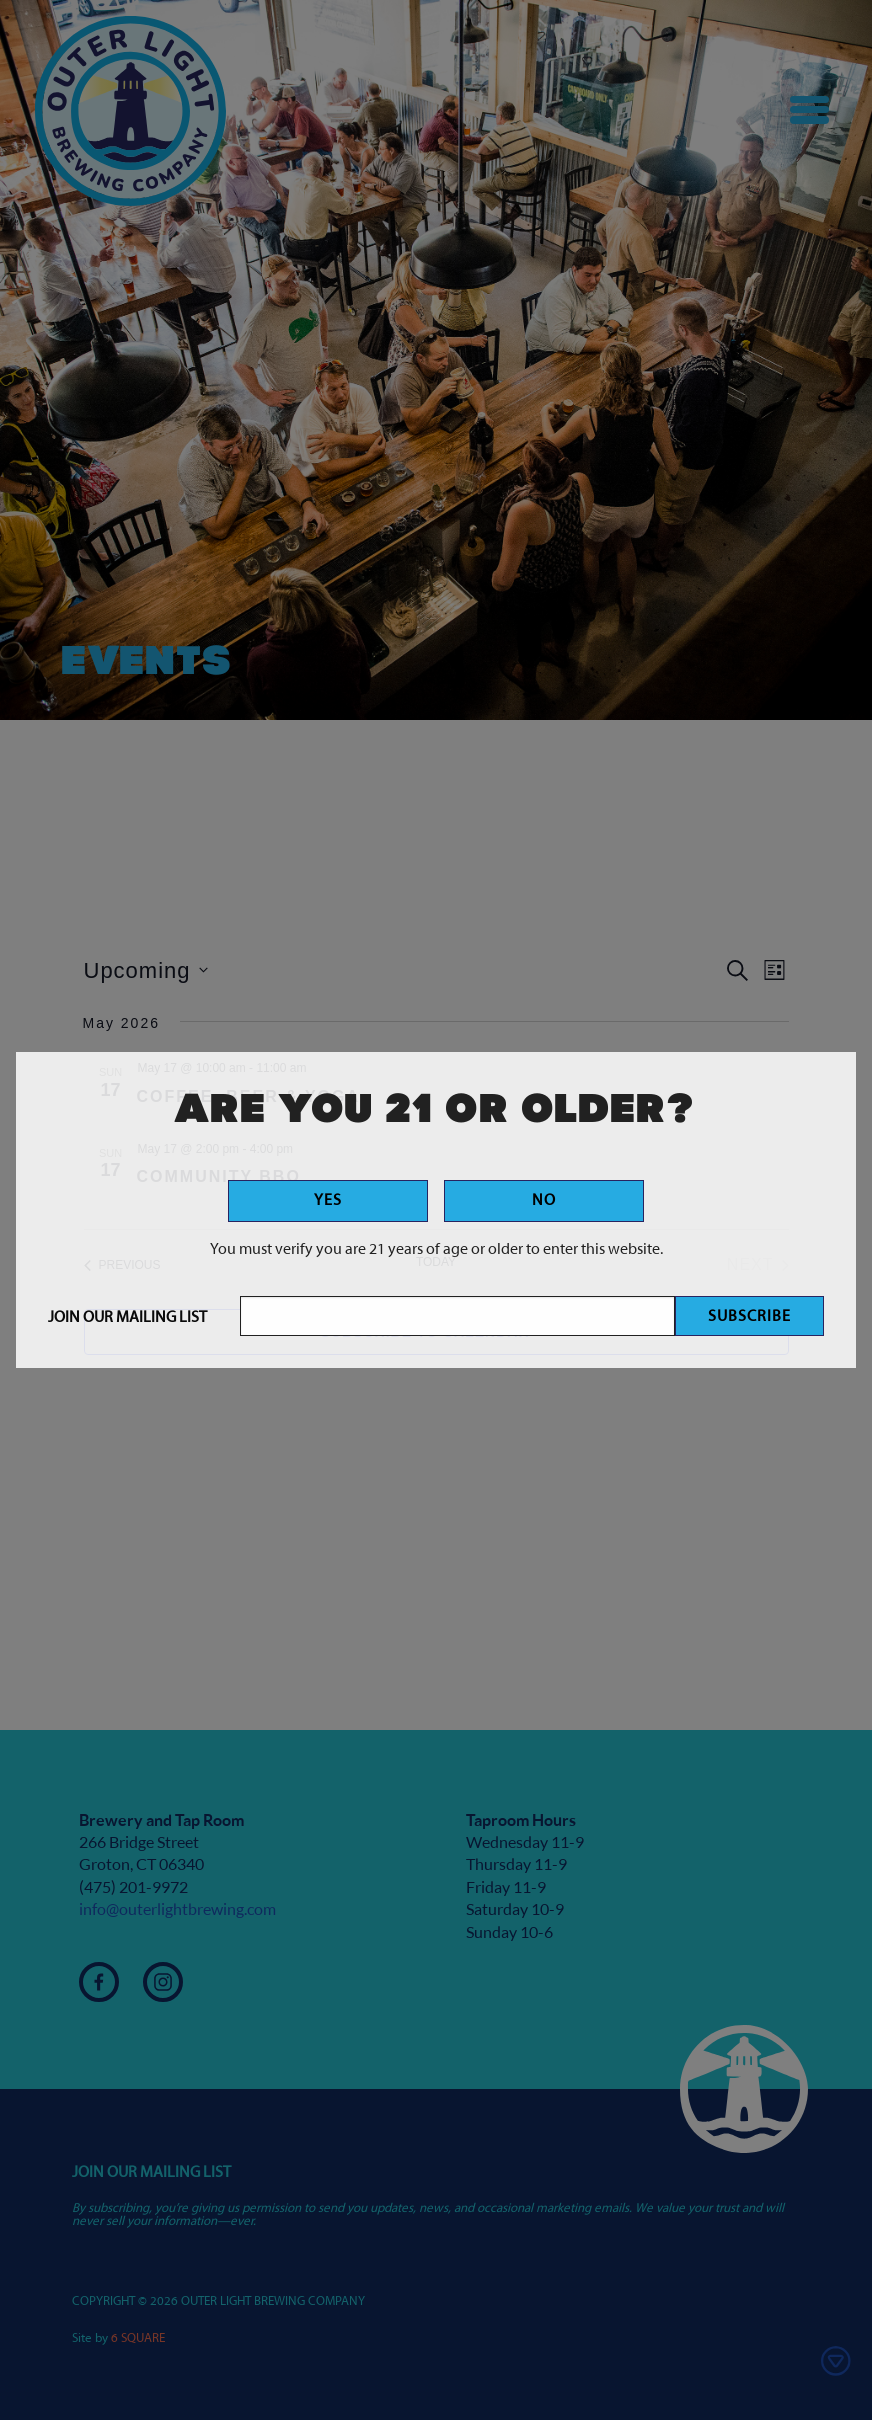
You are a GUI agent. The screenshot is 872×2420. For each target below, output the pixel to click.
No (544, 1201)
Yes (328, 1201)
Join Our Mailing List (127, 1318)
